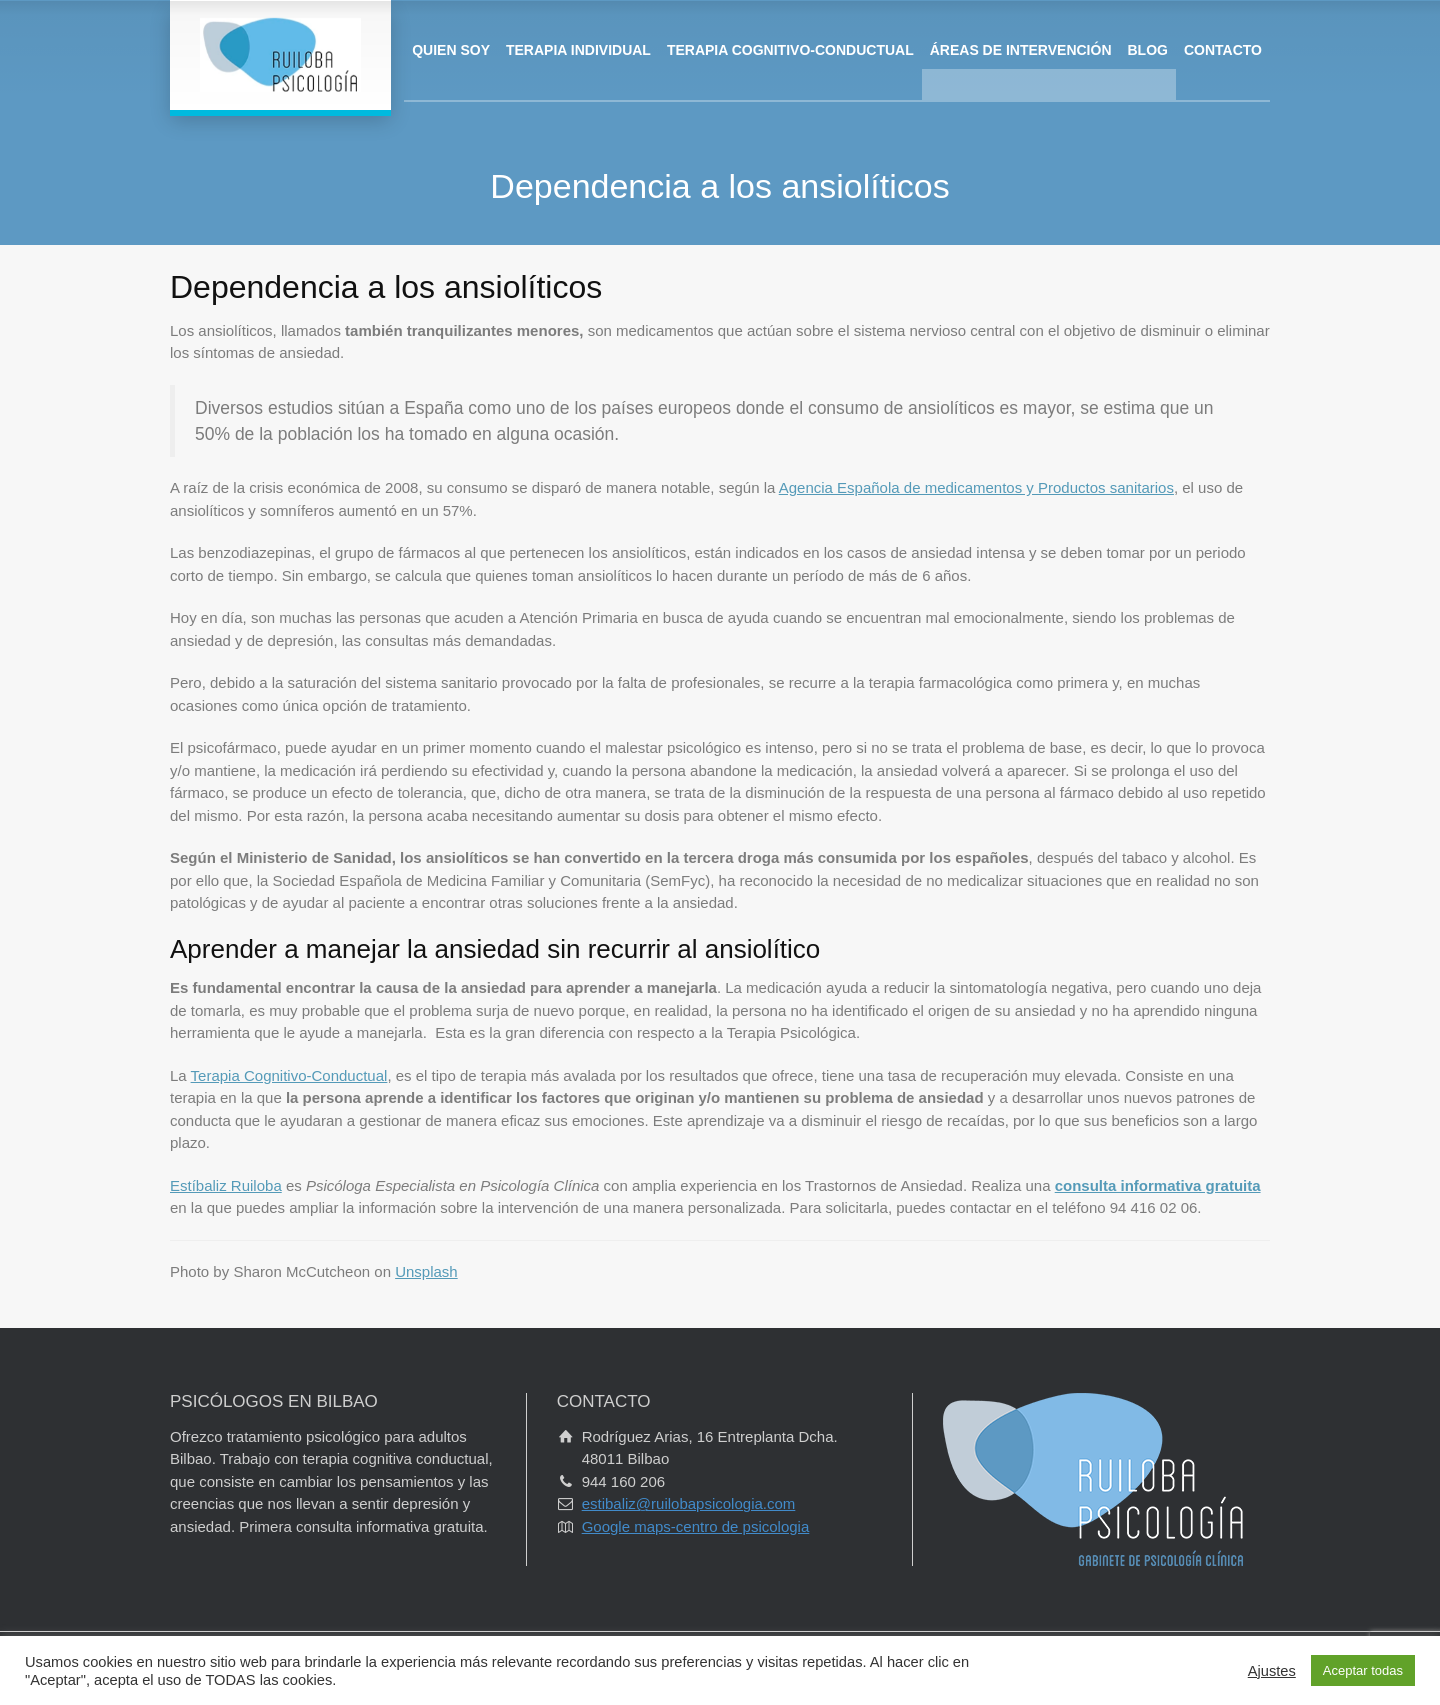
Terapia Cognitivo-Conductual (289, 1075)
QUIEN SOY (451, 50)
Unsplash (426, 1271)
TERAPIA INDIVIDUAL (578, 50)
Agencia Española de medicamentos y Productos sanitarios (976, 487)
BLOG (1148, 50)
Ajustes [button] (1272, 1671)
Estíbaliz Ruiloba (226, 1185)
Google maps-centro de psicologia (696, 1526)
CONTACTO (1223, 50)
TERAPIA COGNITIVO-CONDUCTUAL (790, 50)
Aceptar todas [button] (1363, 1670)
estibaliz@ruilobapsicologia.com (689, 1503)
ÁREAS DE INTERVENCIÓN (1021, 50)
